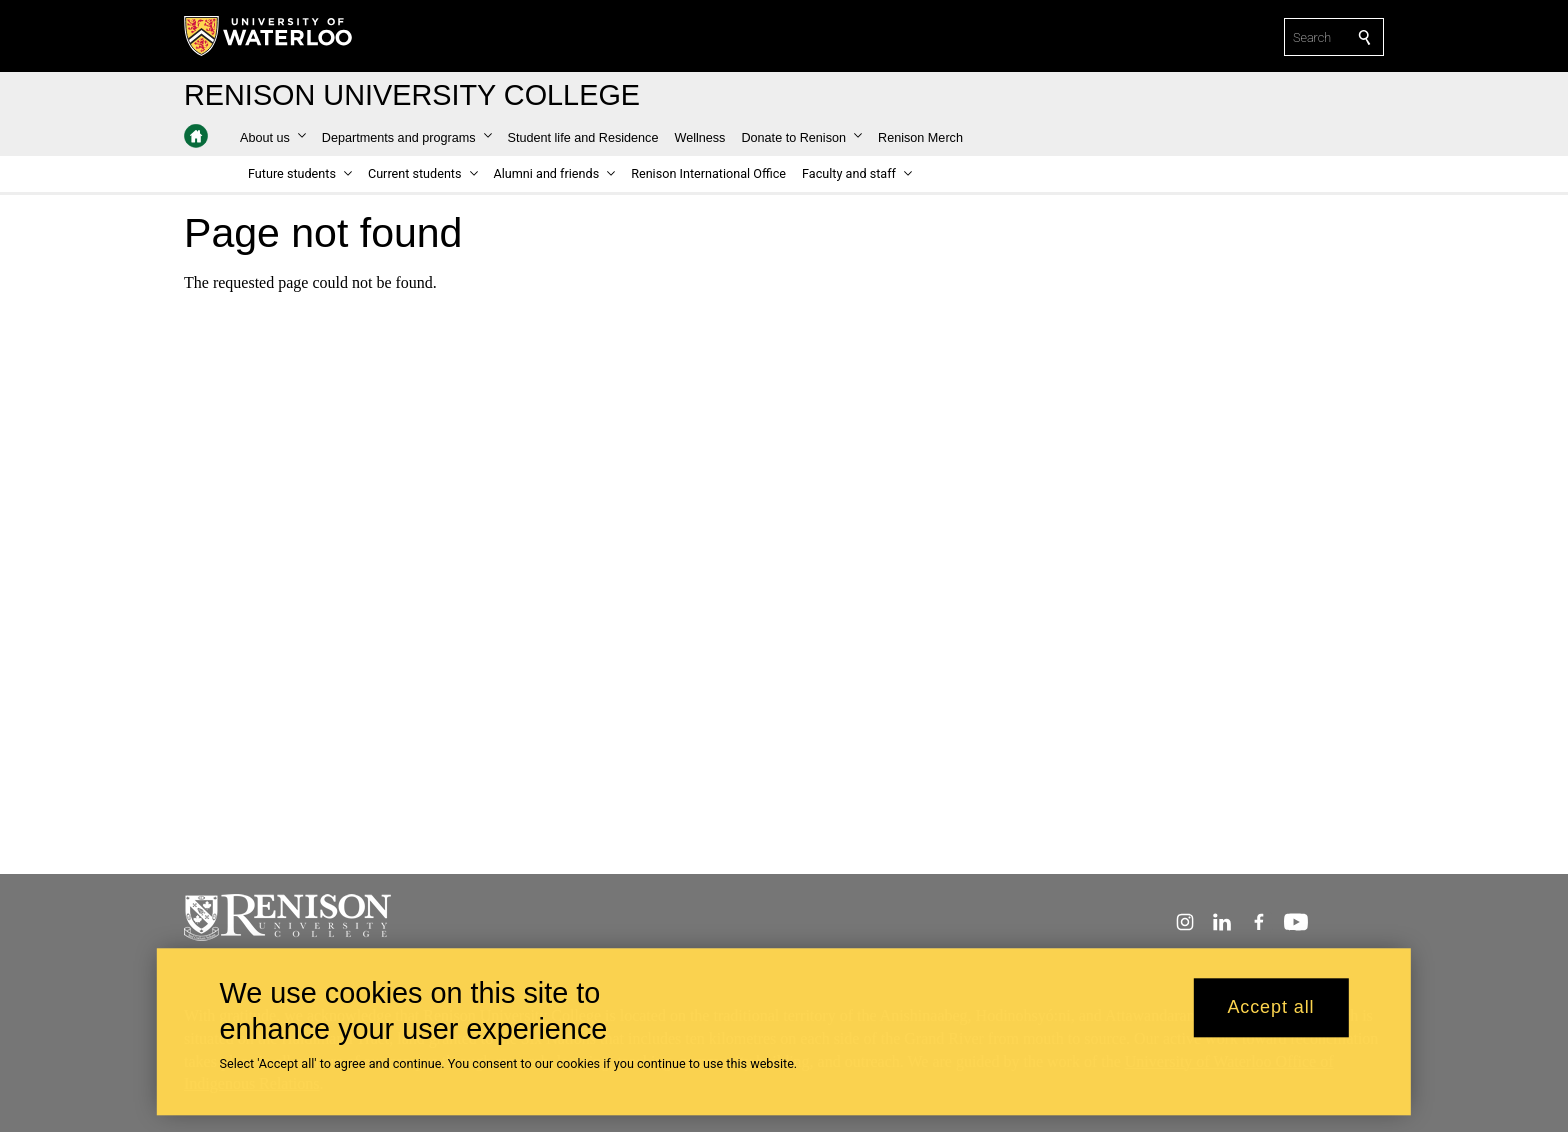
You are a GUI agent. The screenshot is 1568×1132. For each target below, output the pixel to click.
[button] (273, 138)
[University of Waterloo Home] (269, 36)
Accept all (1270, 1018)
